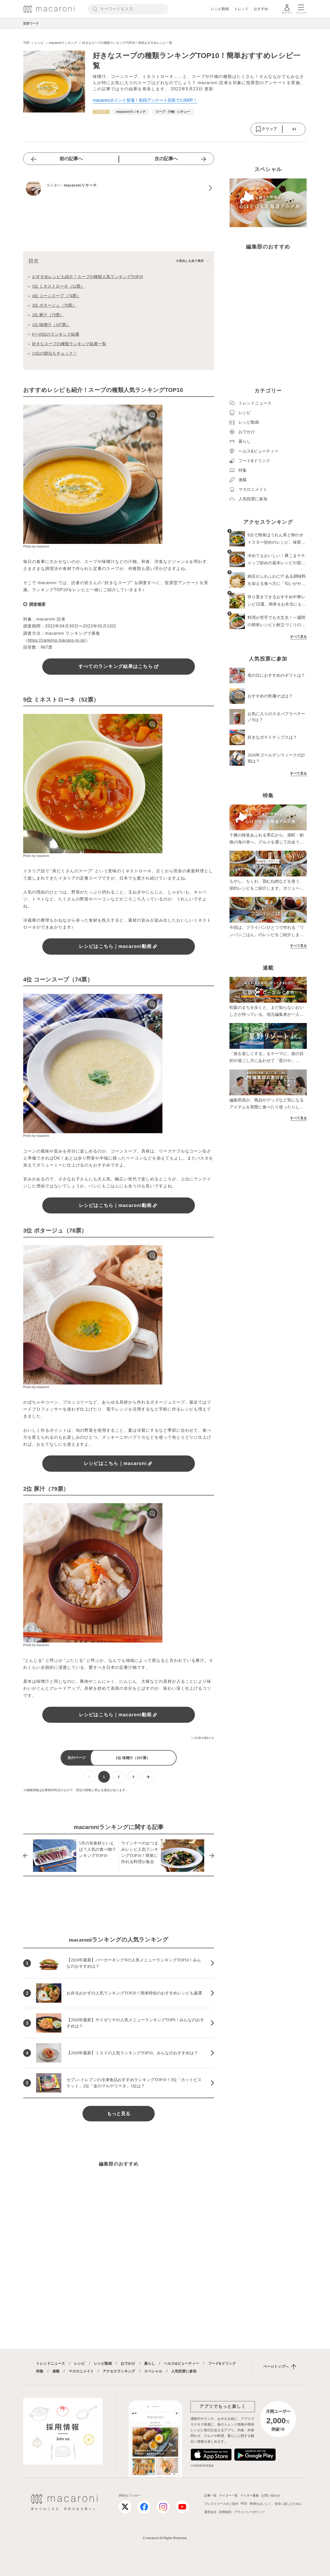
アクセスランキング (119, 2371)
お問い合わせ (270, 2495)
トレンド (241, 9)
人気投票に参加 (183, 2371)
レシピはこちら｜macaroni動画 (119, 946)
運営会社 (210, 2512)
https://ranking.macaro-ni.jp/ (57, 640)
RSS (244, 2503)
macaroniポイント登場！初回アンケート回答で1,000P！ (145, 100)
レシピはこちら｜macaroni (118, 1463)
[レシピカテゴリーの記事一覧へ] (101, 112)
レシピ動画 (220, 9)
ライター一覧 (228, 2495)
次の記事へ (166, 158)
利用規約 (225, 2512)
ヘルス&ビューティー (181, 2363)
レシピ (79, 2363)
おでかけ (128, 2363)
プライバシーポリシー (249, 2512)
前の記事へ (71, 158)
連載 (56, 2371)
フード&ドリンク (222, 2363)
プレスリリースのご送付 (221, 2504)
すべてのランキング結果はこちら (118, 666)
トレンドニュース (50, 2363)
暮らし (149, 2363)
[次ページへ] (148, 1777)
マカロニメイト (81, 2371)
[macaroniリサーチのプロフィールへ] (118, 188)
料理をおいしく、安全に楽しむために (276, 2504)
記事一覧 (210, 2495)
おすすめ (261, 9)
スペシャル (153, 2371)
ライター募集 (249, 2495)
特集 (39, 2371)
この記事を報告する (202, 1737)
